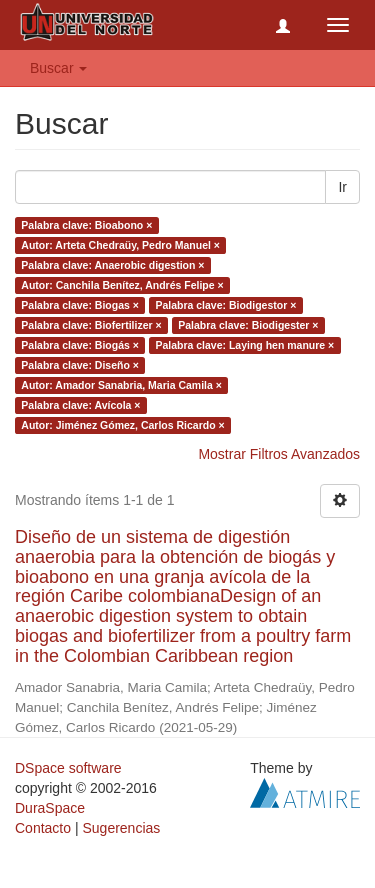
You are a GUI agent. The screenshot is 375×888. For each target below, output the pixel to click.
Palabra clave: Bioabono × (86, 225)
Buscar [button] (58, 68)
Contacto (43, 828)
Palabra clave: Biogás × (80, 345)
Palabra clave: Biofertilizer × (91, 325)
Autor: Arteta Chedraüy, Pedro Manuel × (120, 245)
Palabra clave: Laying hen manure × (244, 345)
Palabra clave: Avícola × (80, 405)
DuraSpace (50, 808)
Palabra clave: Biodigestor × (225, 305)
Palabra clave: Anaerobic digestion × (112, 265)
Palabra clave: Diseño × (80, 365)
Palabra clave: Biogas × (80, 305)
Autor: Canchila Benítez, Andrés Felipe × (122, 285)
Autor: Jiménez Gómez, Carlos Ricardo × (122, 425)
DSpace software (68, 768)
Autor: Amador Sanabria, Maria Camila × (121, 385)
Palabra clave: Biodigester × (248, 325)
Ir (342, 187)
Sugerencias (121, 828)
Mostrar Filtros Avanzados (279, 454)
